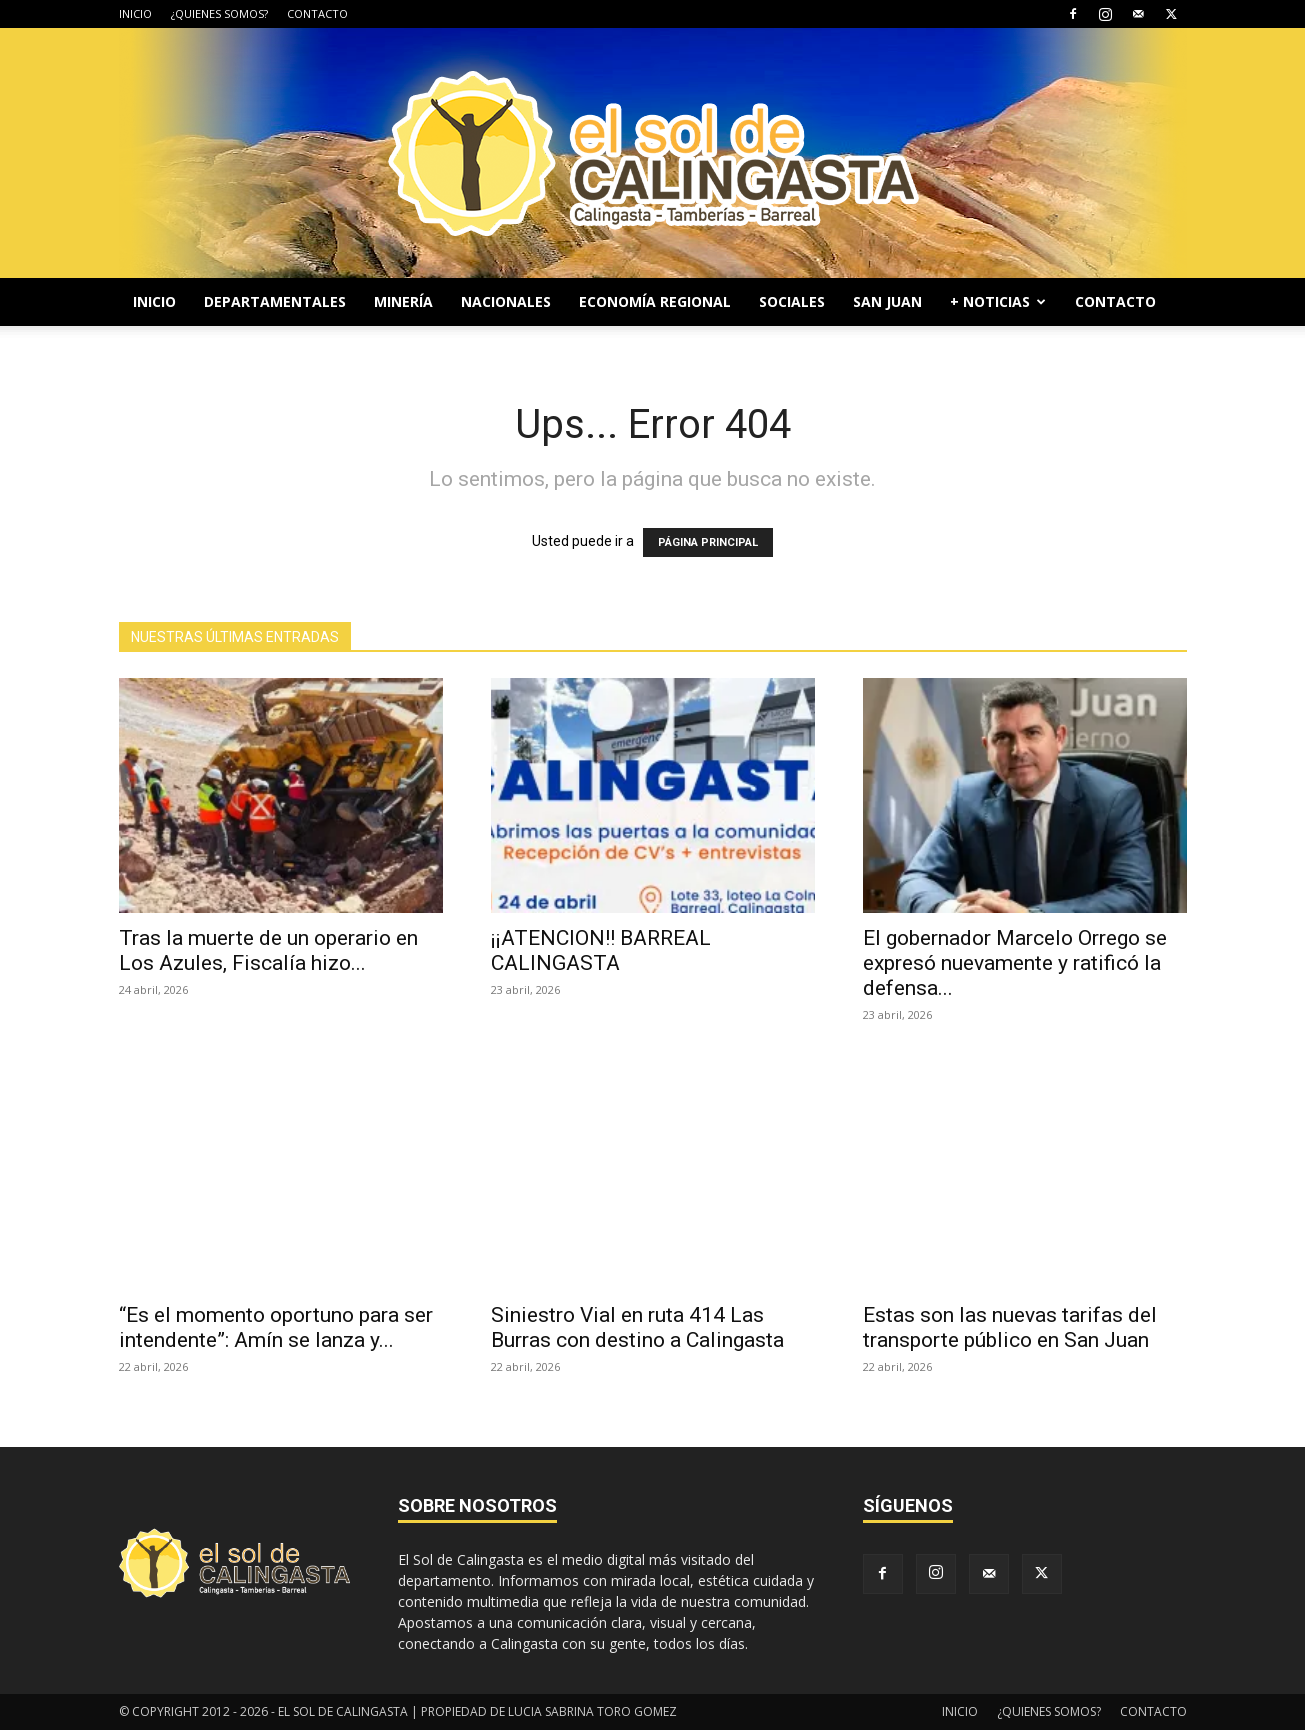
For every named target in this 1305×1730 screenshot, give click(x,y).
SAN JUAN (887, 301)
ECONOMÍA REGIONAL (655, 301)
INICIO (135, 13)
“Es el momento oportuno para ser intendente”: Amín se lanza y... (276, 1327)
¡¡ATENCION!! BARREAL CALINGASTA (601, 950)
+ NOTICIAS (998, 301)
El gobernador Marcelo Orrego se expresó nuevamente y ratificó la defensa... (1015, 963)
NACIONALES (506, 301)
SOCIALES (792, 301)
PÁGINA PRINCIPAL (708, 542)
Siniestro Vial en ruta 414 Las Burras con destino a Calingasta (637, 1327)
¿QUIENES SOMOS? (219, 13)
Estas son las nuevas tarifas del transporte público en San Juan (1010, 1327)
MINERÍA (403, 301)
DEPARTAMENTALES (275, 301)
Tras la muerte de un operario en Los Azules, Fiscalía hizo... (268, 950)
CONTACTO (317, 13)
